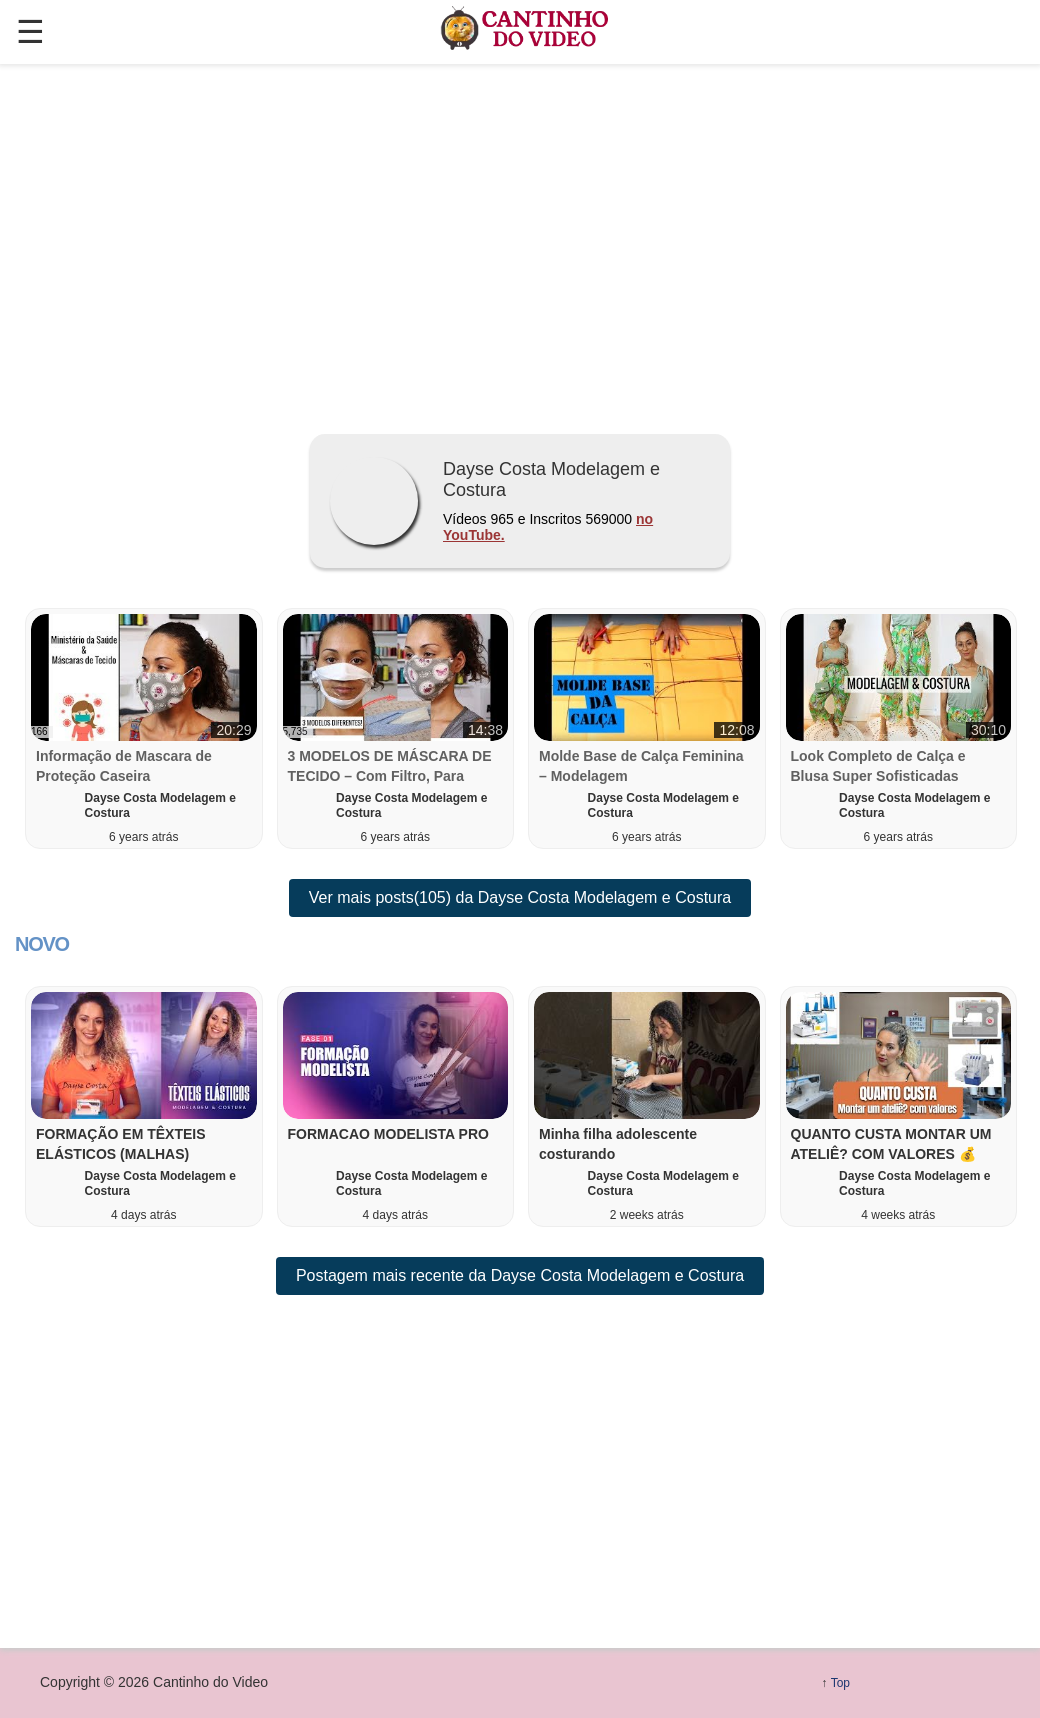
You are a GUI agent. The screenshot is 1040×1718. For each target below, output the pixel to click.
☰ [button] (30, 32)
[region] (520, 241)
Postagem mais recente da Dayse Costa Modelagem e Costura (520, 1275)
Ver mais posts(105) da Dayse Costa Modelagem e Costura (520, 897)
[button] (144, 1106)
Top (840, 1683)
